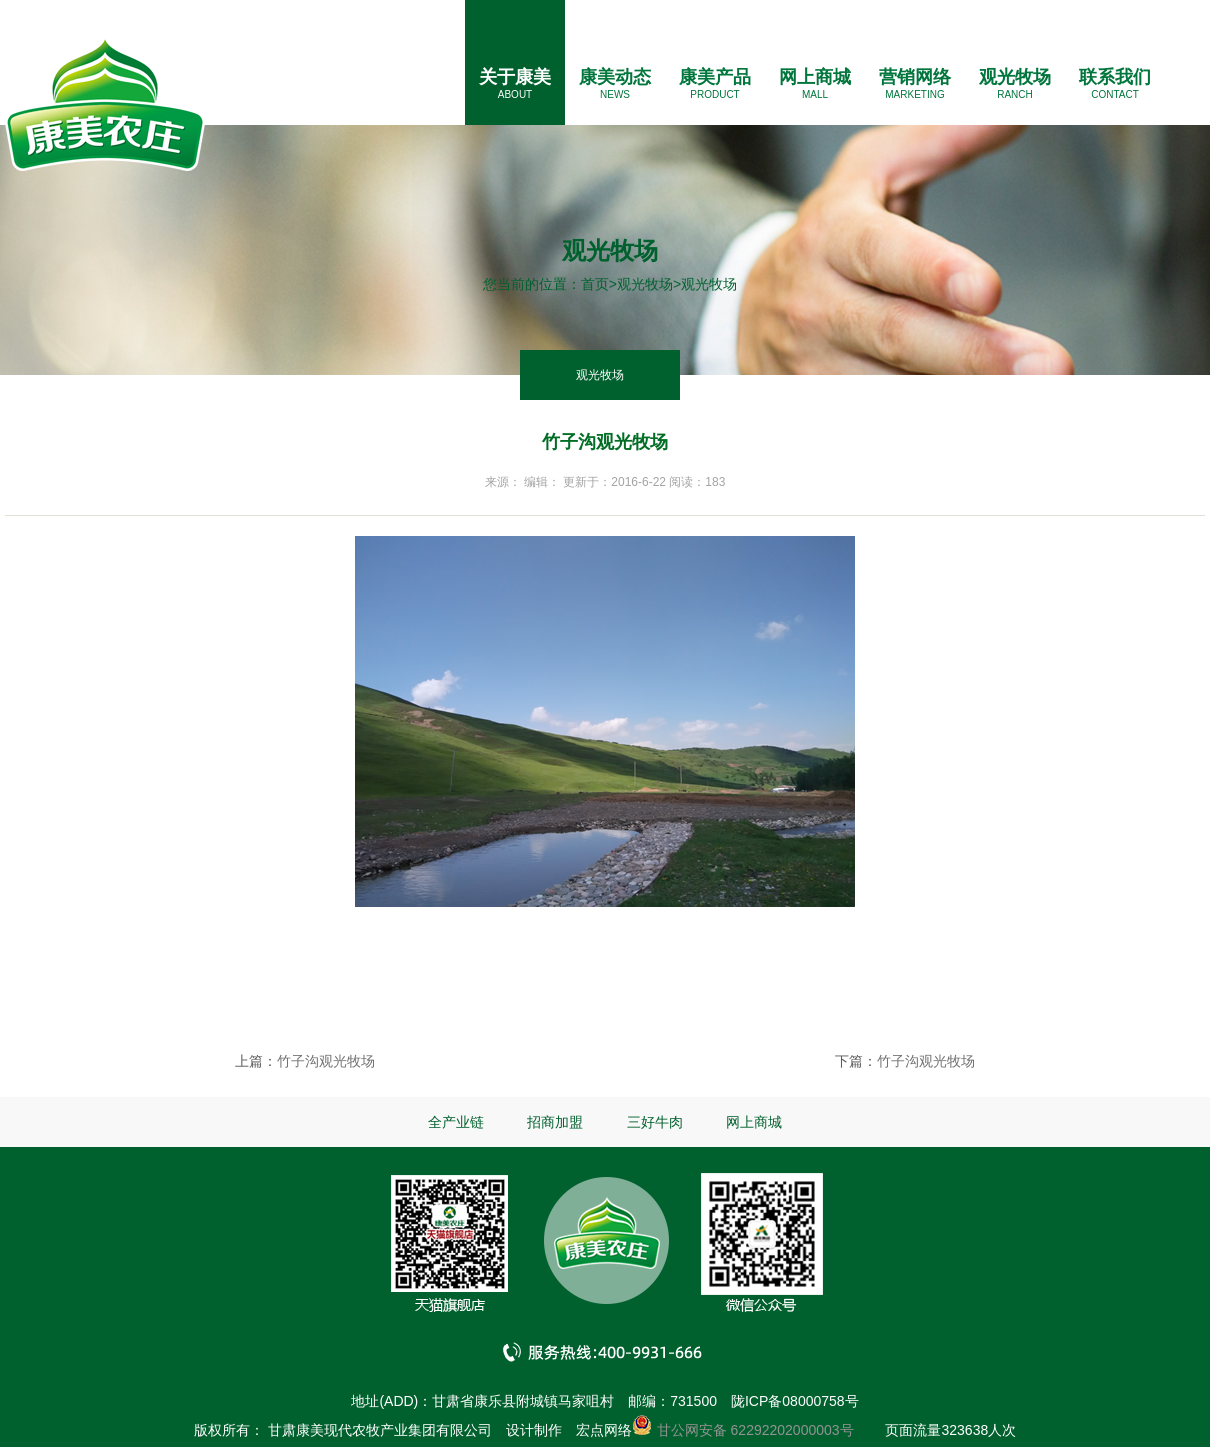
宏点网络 (604, 1430)
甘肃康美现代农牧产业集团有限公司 (380, 1430)
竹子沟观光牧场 (326, 1061)
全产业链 (456, 1122)
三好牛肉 (655, 1122)
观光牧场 (1015, 77)
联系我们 (1115, 77)
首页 (595, 284)
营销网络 (915, 77)
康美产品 (715, 77)
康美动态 (615, 77)
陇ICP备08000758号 (795, 1401)
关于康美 (515, 77)
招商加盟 (555, 1122)
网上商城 (815, 77)
